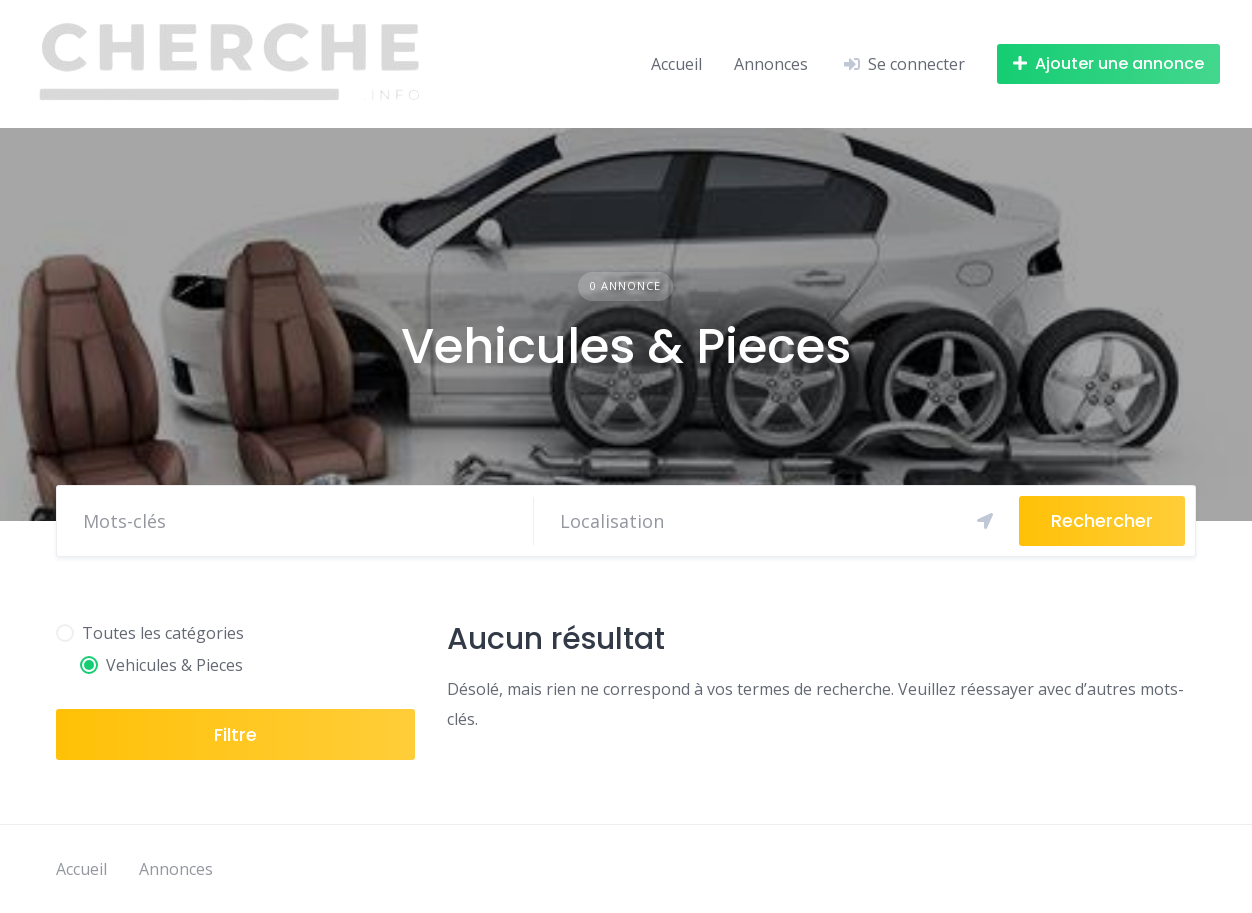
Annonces (773, 64)
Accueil (676, 64)
